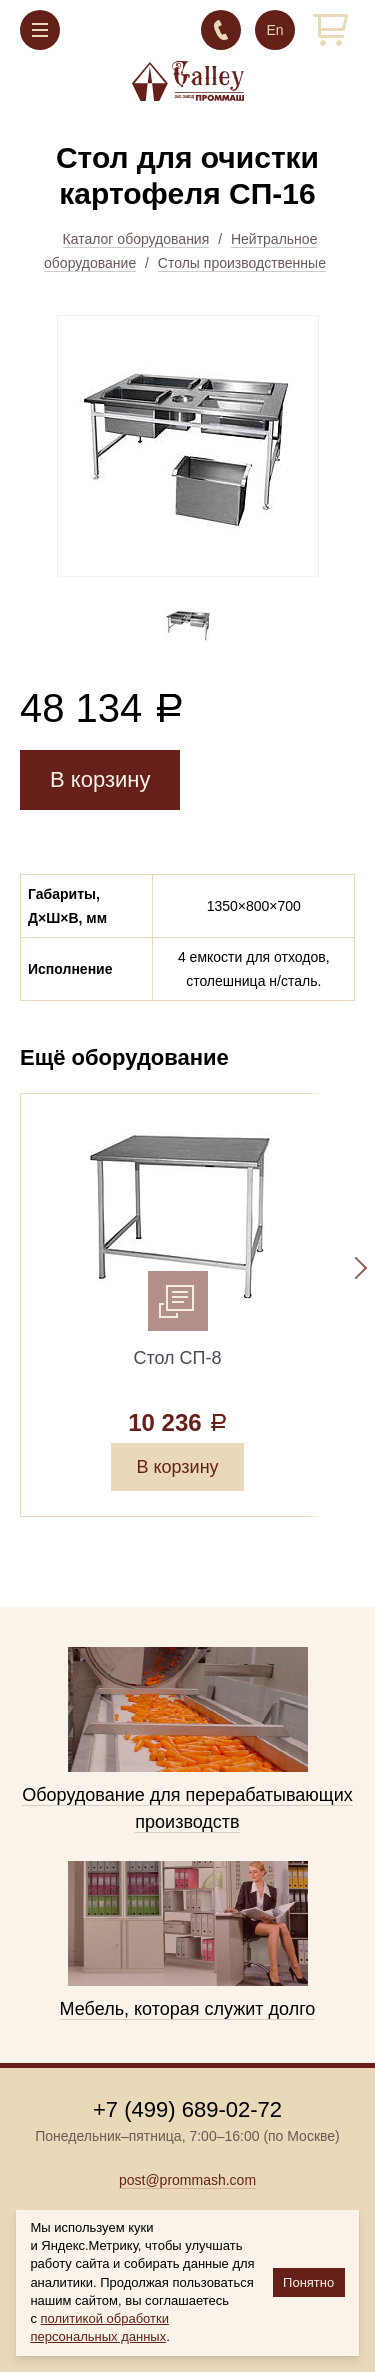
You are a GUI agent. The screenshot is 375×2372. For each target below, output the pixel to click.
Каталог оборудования (136, 239)
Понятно (308, 2282)
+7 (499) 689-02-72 (221, 30)
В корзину (100, 779)
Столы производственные (242, 263)
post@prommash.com (187, 2180)
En (274, 30)
